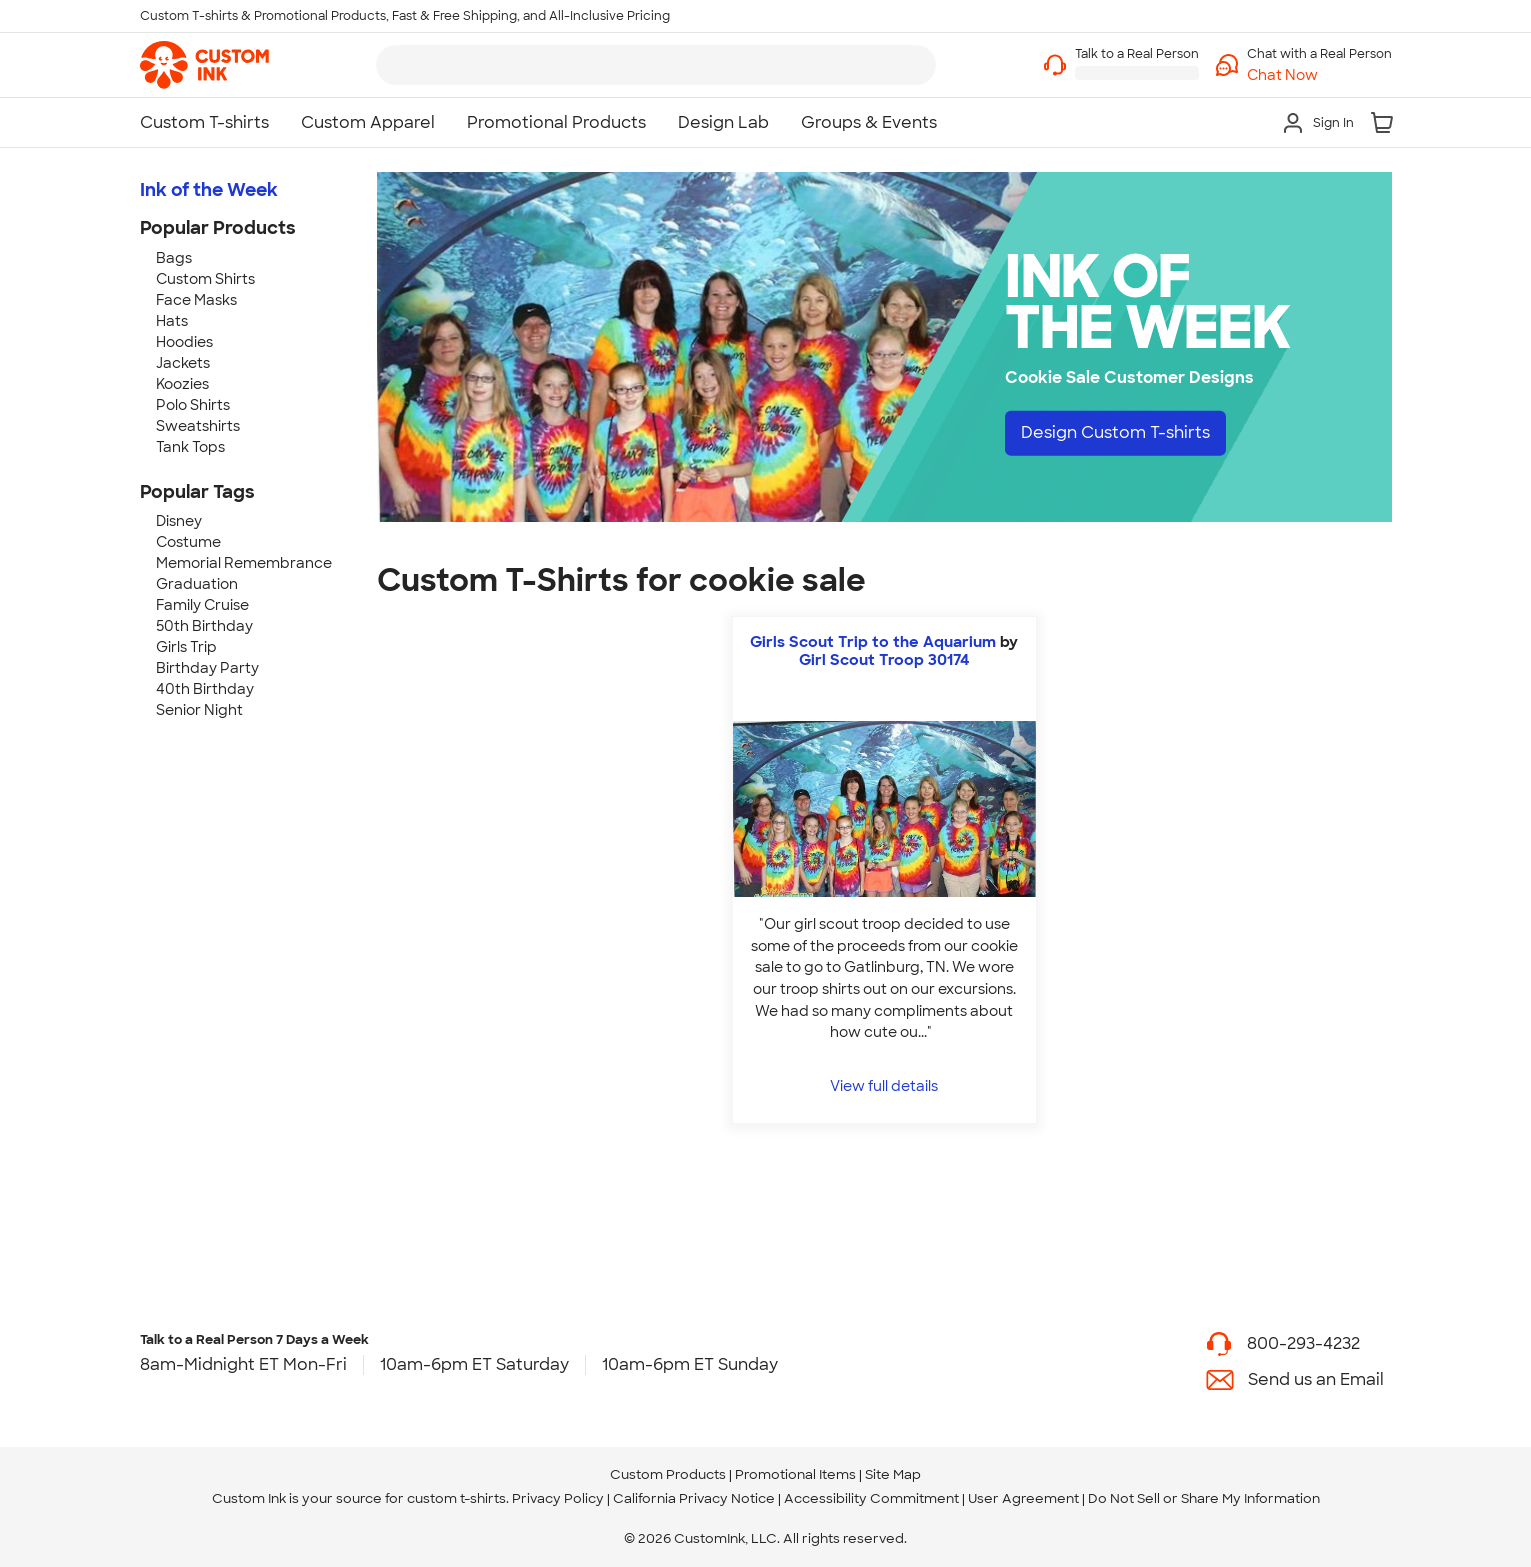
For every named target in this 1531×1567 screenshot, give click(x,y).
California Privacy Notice (694, 1498)
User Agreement (1023, 1498)
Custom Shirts (205, 279)
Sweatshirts (198, 426)
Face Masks (196, 300)
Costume (188, 542)
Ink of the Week (209, 190)
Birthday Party (207, 668)
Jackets (183, 363)
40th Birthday (205, 689)
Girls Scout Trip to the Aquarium (873, 642)
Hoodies (184, 342)
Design (1115, 432)
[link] (204, 65)
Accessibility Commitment (871, 1498)
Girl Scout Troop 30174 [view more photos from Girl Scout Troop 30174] (884, 660)
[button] (1319, 75)
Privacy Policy (558, 1498)
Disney (179, 521)
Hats (172, 321)
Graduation (197, 584)
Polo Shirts (193, 405)
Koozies (182, 384)
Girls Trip (186, 647)
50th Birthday (204, 626)
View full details (884, 1085)
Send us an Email (1316, 1379)
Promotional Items (795, 1474)
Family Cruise (202, 605)
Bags (174, 258)
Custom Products (668, 1474)
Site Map (893, 1474)
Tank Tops (190, 447)
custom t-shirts (456, 1498)
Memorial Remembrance (244, 563)
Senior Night (199, 710)
